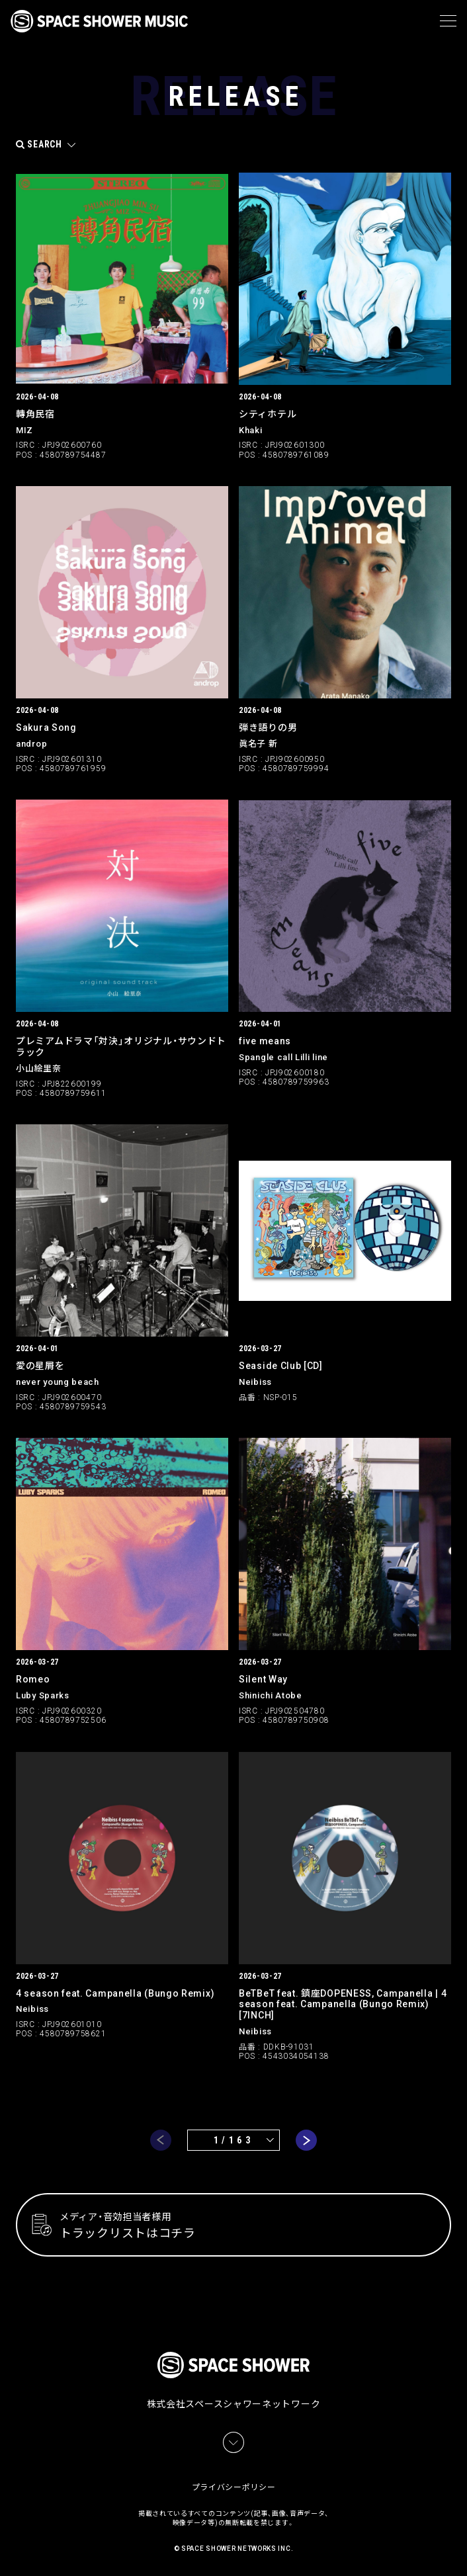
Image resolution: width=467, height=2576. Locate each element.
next (306, 2140)
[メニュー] (448, 21)
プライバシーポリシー (234, 2487)
